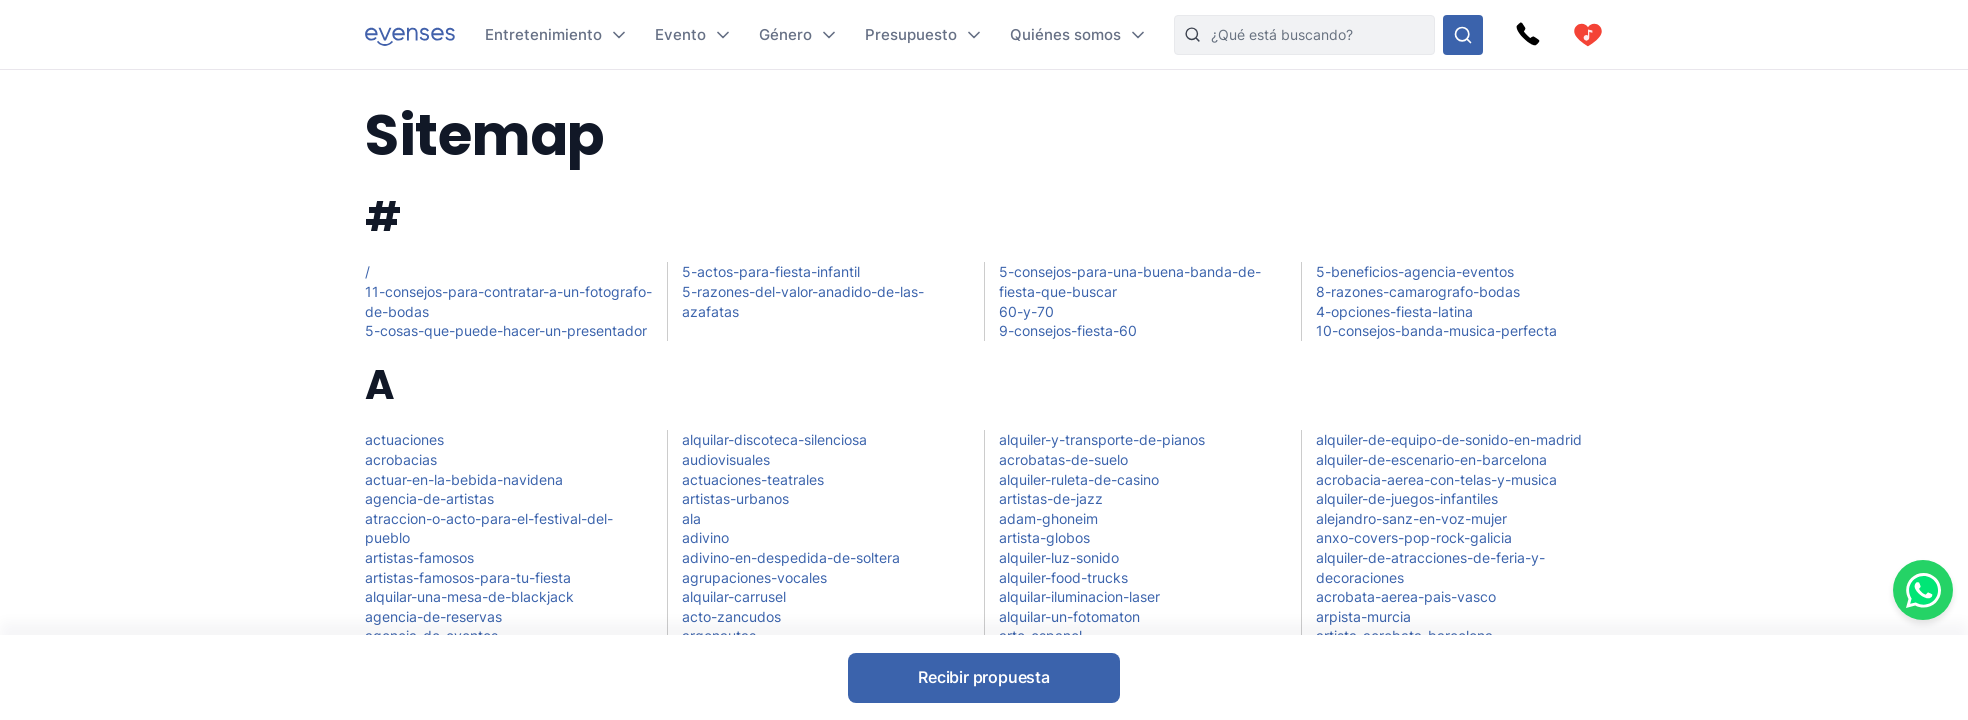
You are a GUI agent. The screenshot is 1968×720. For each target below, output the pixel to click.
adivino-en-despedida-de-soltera (791, 557)
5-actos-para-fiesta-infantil (771, 271)
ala (691, 518)
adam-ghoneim (1048, 518)
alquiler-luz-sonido (1059, 557)
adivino (705, 537)
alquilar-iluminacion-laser (1079, 596)
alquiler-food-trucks (1063, 577)
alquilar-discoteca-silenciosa (774, 439)
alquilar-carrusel (734, 596)
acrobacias (401, 459)
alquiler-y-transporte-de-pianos (1102, 439)
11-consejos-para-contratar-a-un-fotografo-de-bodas (508, 301)
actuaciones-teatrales (753, 479)
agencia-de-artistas (429, 498)
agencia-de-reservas (433, 616)
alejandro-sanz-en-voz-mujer (1411, 518)
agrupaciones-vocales (754, 577)
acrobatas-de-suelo (1063, 459)
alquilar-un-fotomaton (1069, 616)
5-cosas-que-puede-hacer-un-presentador (506, 330)
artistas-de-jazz (1051, 498)
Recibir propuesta (984, 677)
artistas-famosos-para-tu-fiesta (468, 577)
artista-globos (1044, 537)
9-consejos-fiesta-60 (1068, 330)
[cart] (1588, 35)
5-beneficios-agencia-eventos (1415, 271)
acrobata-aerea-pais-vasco (1406, 596)
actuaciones (404, 439)
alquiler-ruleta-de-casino (1079, 479)
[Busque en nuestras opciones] (1463, 35)
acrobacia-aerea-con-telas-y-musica (1436, 479)
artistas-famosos (419, 557)
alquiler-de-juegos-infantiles (1407, 498)
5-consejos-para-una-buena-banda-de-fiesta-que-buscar (1130, 281)
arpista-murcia (1363, 616)
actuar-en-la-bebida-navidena (464, 479)
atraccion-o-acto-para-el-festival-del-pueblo (489, 528)
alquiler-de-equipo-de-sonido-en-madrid (1449, 439)
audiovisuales (726, 459)
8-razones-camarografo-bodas (1418, 291)
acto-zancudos (731, 616)
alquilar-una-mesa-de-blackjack (469, 596)
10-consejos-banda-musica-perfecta (1436, 330)
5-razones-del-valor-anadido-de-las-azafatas (803, 301)
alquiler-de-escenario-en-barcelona (1431, 459)
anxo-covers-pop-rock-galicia (1414, 537)
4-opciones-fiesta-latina (1394, 311)
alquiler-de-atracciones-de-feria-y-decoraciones (1430, 567)
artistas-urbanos (735, 498)
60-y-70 (1026, 311)
